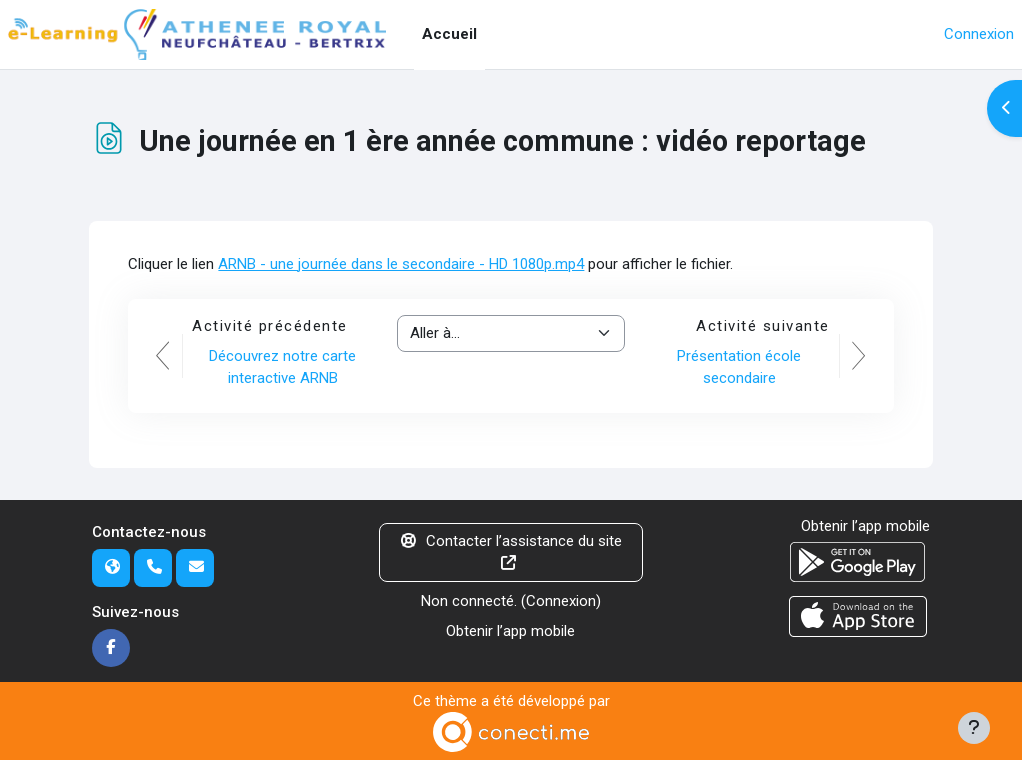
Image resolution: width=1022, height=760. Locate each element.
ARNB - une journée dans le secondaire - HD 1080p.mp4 (401, 264)
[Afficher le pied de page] (974, 728)
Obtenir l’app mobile (510, 631)
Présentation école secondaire (739, 367)
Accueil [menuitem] (449, 34)
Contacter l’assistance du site (511, 551)
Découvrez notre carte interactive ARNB (282, 367)
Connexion (979, 34)
